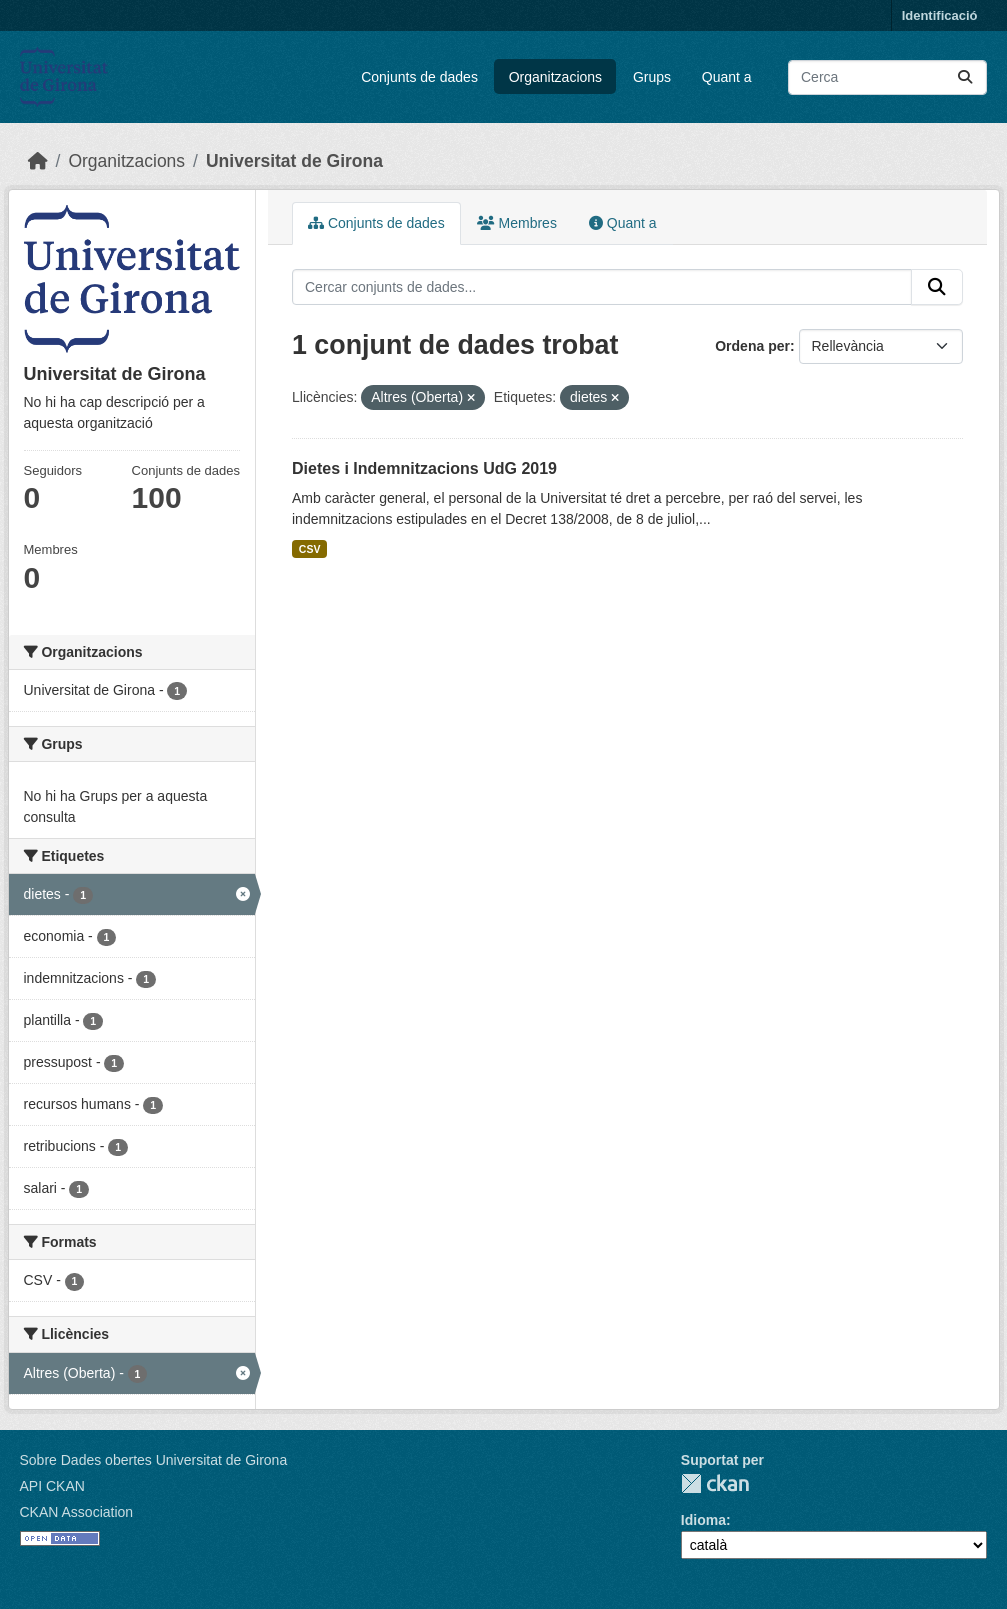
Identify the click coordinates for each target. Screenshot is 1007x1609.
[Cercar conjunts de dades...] (887, 77)
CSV (310, 549)
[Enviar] (965, 77)
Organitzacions (555, 77)
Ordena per (752, 346)
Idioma (703, 1520)
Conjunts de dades (419, 77)
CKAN (715, 1483)
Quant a (727, 77)
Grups (652, 77)
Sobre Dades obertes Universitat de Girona (154, 1460)
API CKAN (52, 1486)
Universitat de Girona (294, 161)
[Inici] (38, 161)
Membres (517, 223)
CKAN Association (77, 1512)
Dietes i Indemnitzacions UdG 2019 (424, 468)
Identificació (940, 15)
